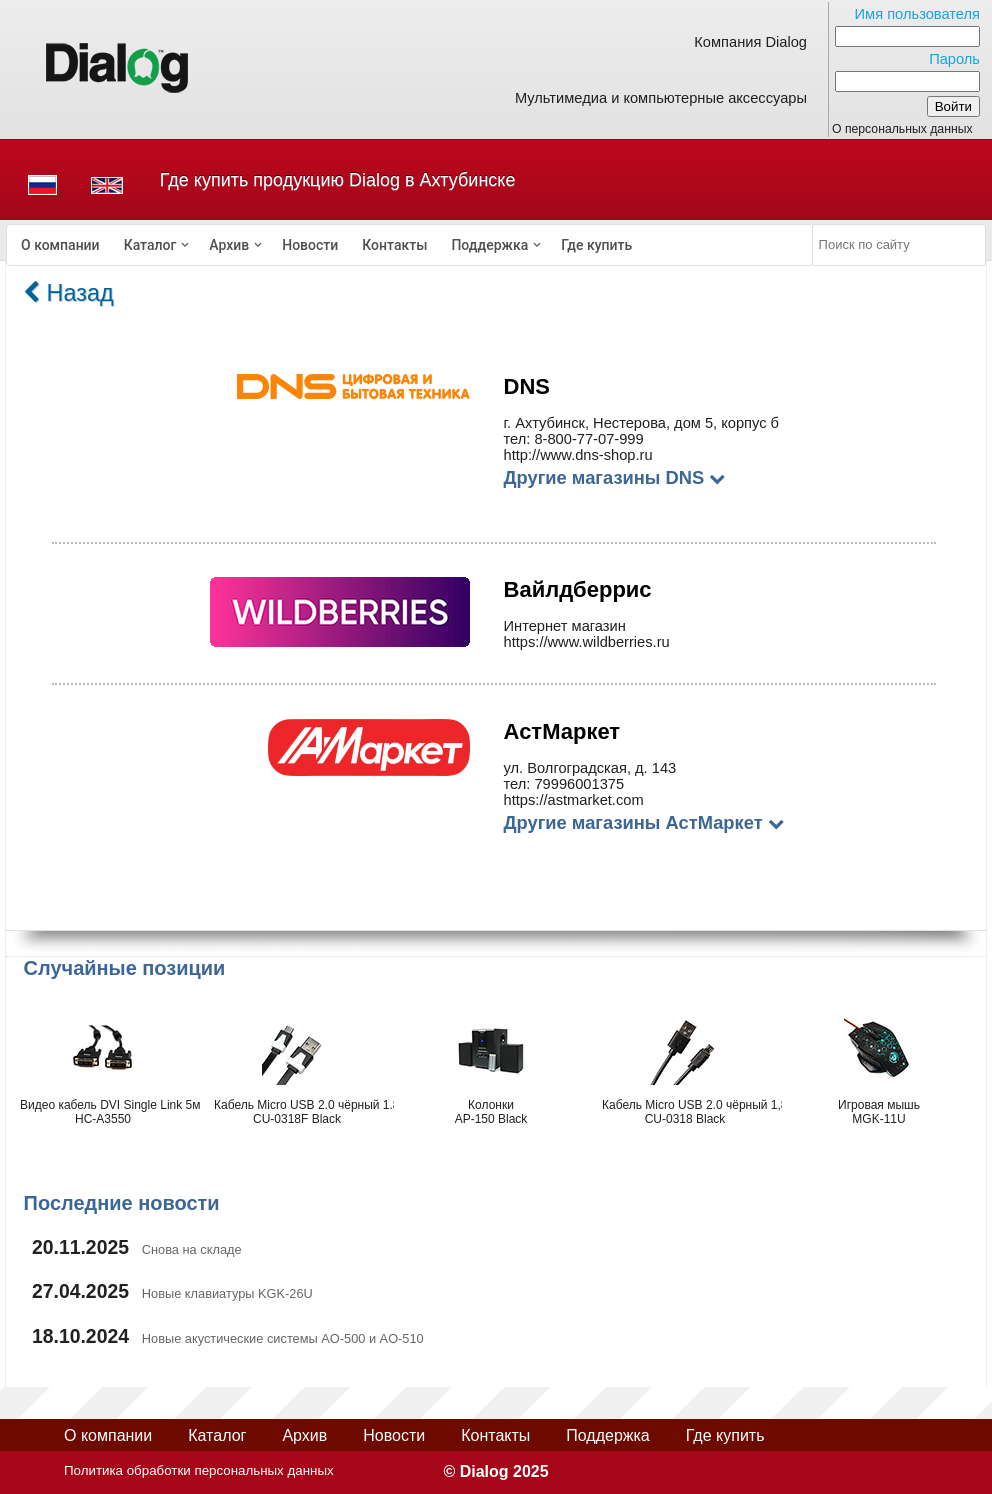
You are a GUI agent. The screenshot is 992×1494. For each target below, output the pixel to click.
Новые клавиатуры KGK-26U (227, 1293)
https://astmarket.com (574, 800)
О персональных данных (902, 129)
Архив (229, 245)
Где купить (596, 245)
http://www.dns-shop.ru (578, 455)
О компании (60, 245)
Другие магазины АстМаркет (644, 822)
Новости (310, 245)
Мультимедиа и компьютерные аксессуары (661, 98)
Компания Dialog (750, 42)
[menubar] (410, 245)
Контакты (394, 245)
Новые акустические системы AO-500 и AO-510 (283, 1338)
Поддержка (489, 245)
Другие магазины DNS (615, 477)
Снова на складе (192, 1249)
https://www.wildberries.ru (587, 642)
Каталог (150, 245)
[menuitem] (60, 245)
